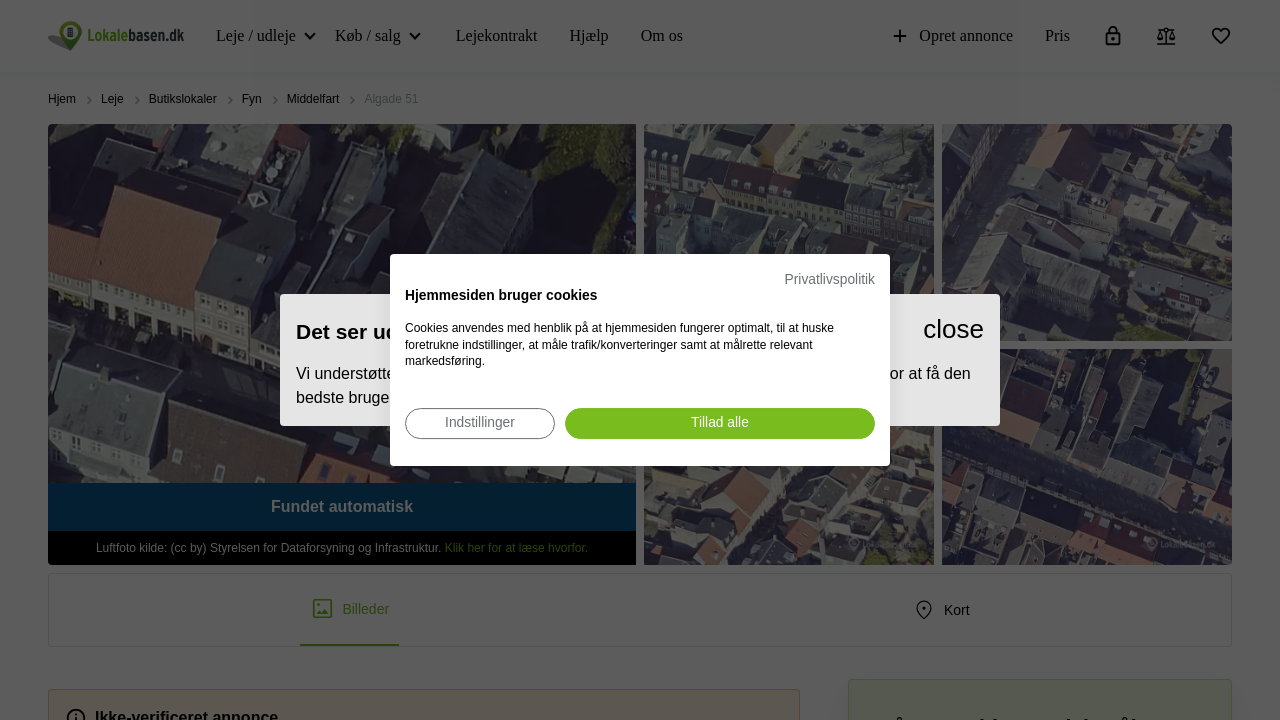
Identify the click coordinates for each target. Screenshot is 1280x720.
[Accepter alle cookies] (720, 423)
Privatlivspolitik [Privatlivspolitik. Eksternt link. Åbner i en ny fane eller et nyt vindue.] (830, 279)
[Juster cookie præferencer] (480, 423)
